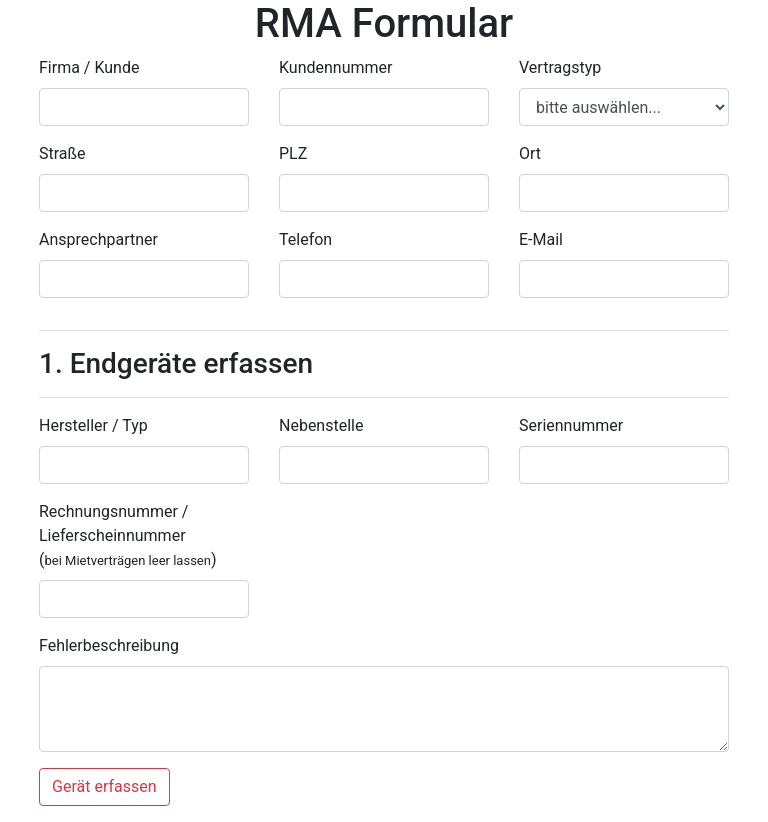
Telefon (305, 239)
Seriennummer (571, 425)
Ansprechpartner (98, 239)
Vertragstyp (560, 67)
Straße (62, 153)
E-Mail (541, 239)
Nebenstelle (321, 425)
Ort (530, 153)
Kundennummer (335, 67)
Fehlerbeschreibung (109, 645)
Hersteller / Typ (93, 425)
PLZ (293, 153)
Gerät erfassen (104, 786)
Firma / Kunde (89, 67)
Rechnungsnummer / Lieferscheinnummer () (128, 535)
